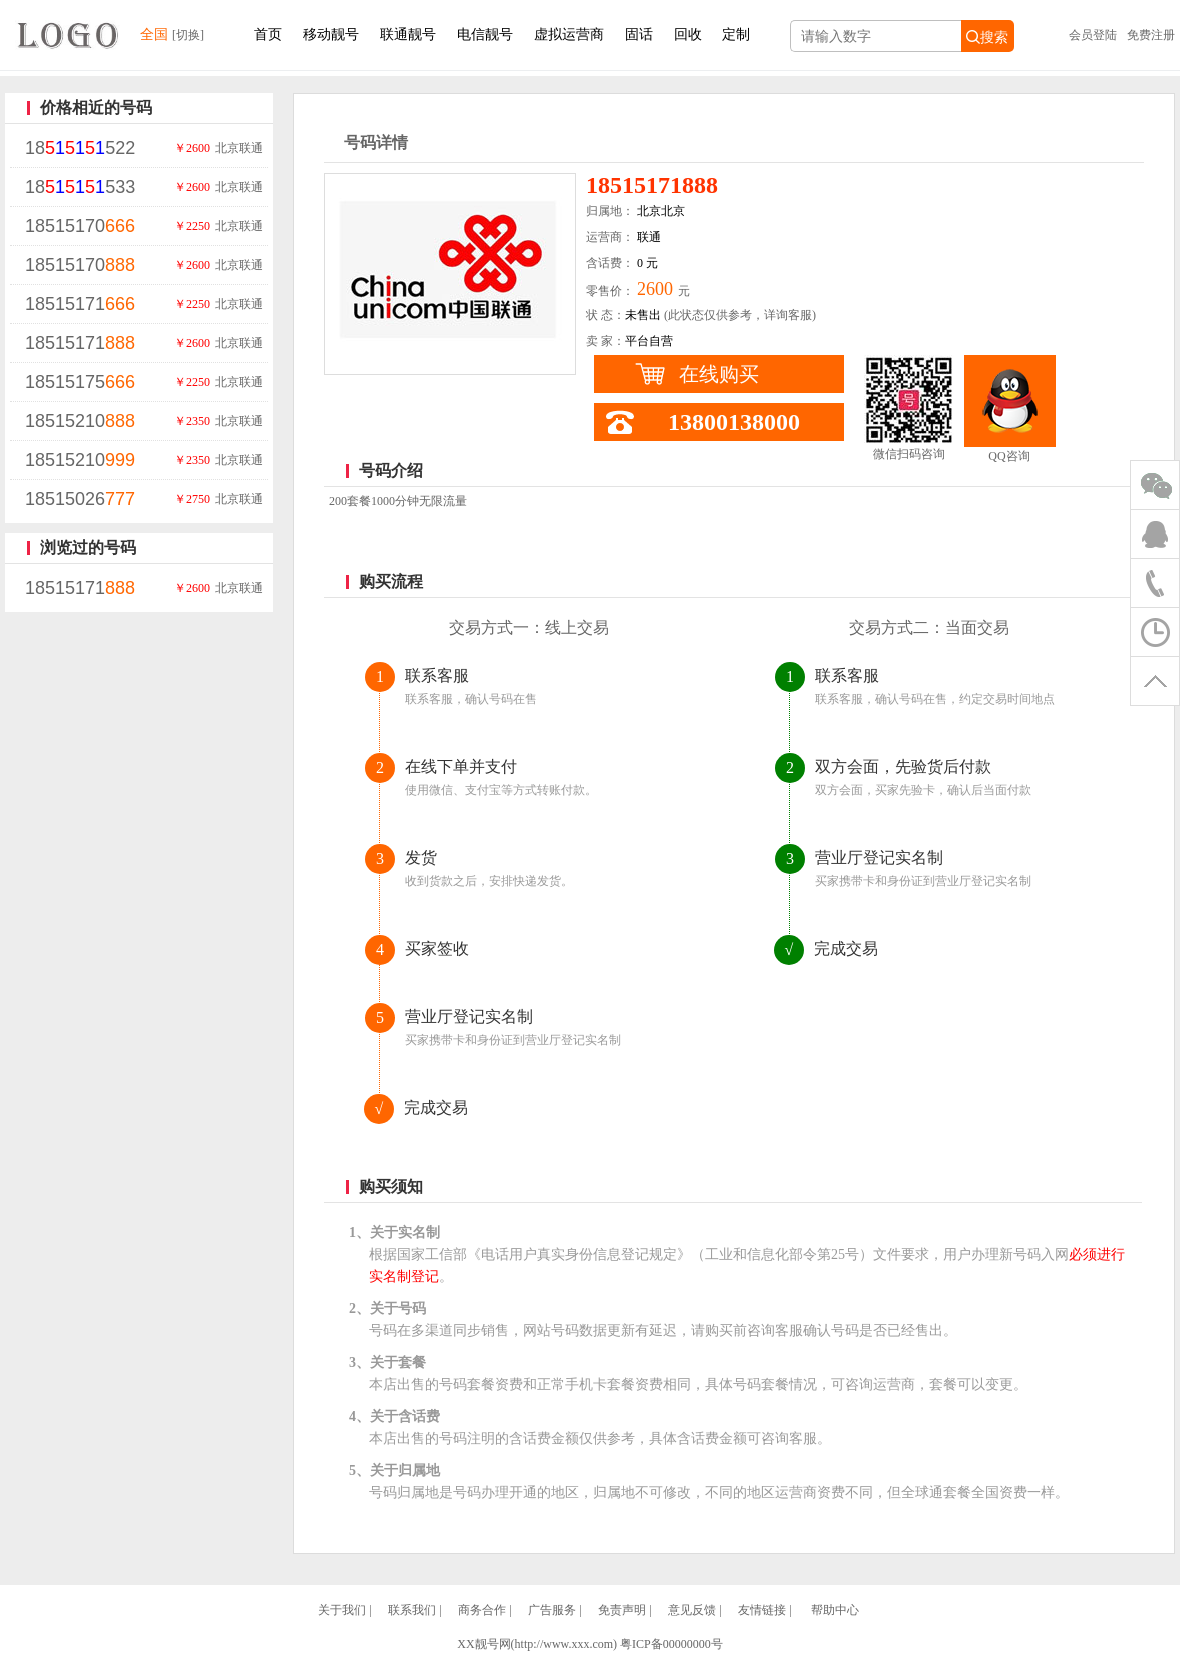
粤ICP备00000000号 (671, 1644)
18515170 (80, 226)
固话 (639, 34)
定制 (736, 34)
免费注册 (1151, 35)
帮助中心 (835, 1610)
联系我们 (412, 1610)
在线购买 (719, 374)
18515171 (80, 304)
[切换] (188, 35)
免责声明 (622, 1610)
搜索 (987, 37)
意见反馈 (692, 1610)
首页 (268, 34)
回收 (688, 34)
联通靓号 (408, 34)
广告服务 (552, 1610)
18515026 (80, 499)
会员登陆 (1093, 35)
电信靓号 (485, 34)
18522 (80, 148)
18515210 (80, 421)
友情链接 (762, 1610)
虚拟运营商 (569, 34)
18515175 (80, 382)
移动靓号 (331, 34)
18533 (80, 187)
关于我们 (342, 1610)
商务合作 (482, 1610)
